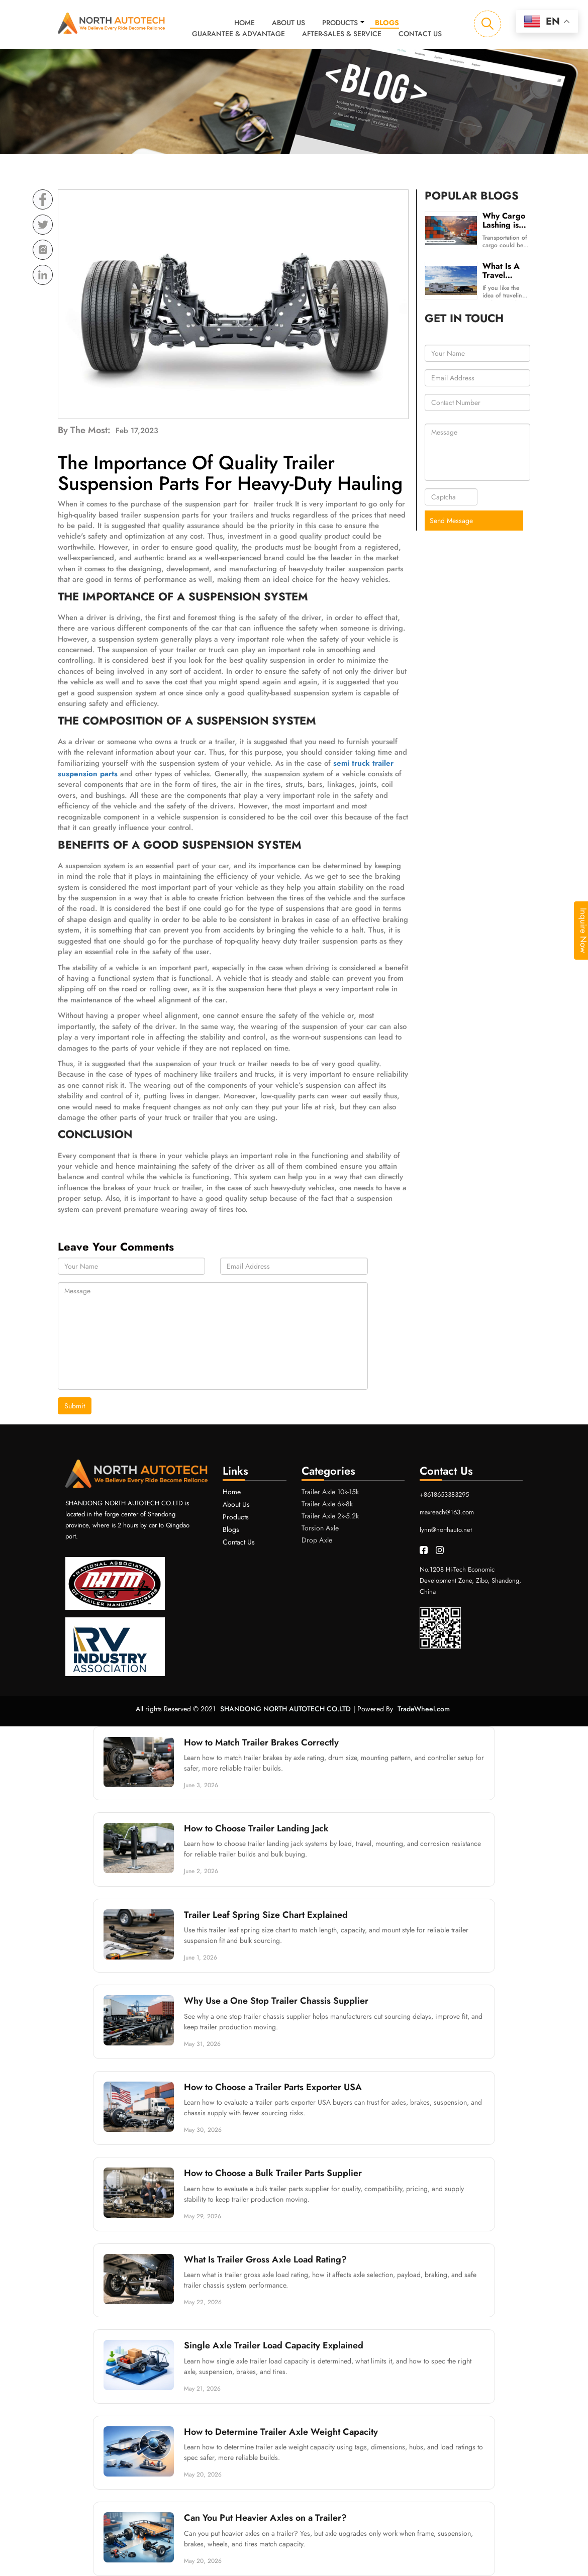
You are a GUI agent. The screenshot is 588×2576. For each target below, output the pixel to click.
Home (244, 23)
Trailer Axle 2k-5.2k (330, 1516)
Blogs (387, 23)
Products (340, 23)
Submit (74, 1406)
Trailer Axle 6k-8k (327, 1504)
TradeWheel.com (424, 1709)
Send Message (451, 521)
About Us (288, 23)
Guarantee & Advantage (238, 34)
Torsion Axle (320, 1528)
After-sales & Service (341, 34)
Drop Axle (317, 1540)
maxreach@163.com (447, 1511)
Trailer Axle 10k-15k (330, 1492)
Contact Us (420, 34)
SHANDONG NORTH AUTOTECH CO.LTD (285, 1709)
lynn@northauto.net (446, 1529)
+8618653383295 (444, 1494)
